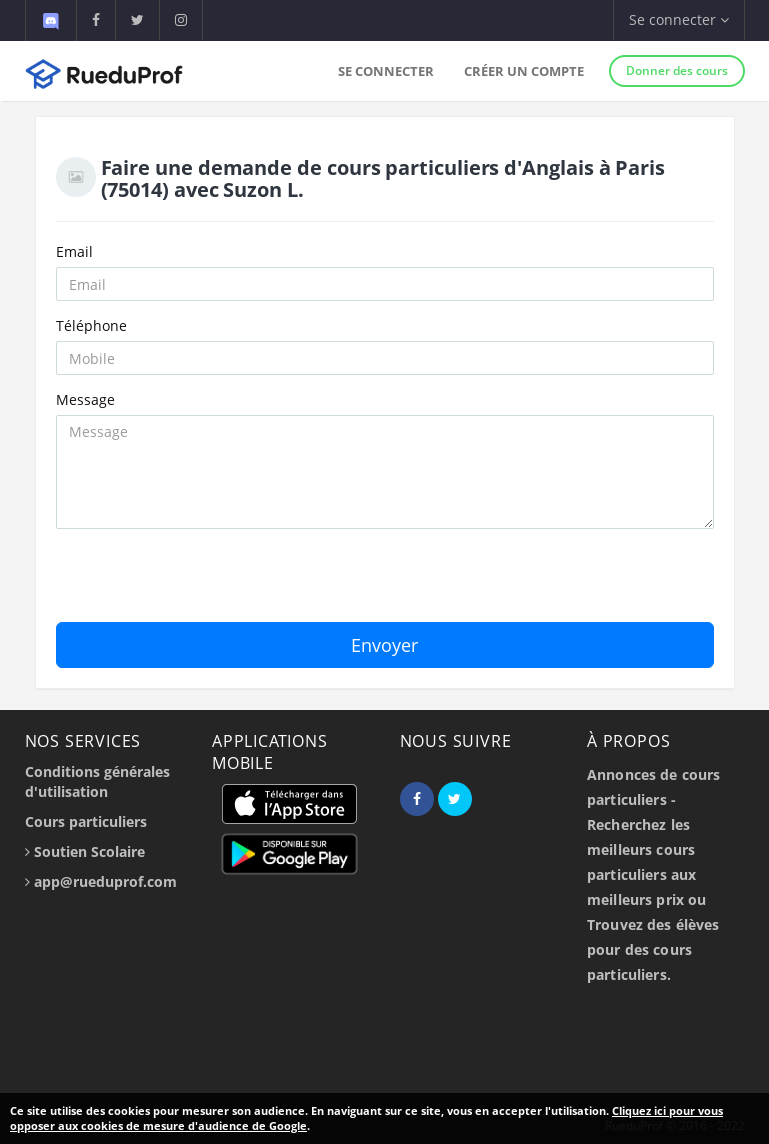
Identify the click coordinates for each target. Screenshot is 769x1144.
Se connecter (386, 71)
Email (74, 251)
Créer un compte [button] (524, 71)
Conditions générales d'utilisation (97, 781)
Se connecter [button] (679, 19)
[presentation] (208, 583)
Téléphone (91, 325)
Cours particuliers (86, 821)
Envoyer (384, 645)
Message (85, 399)
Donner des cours (677, 70)
